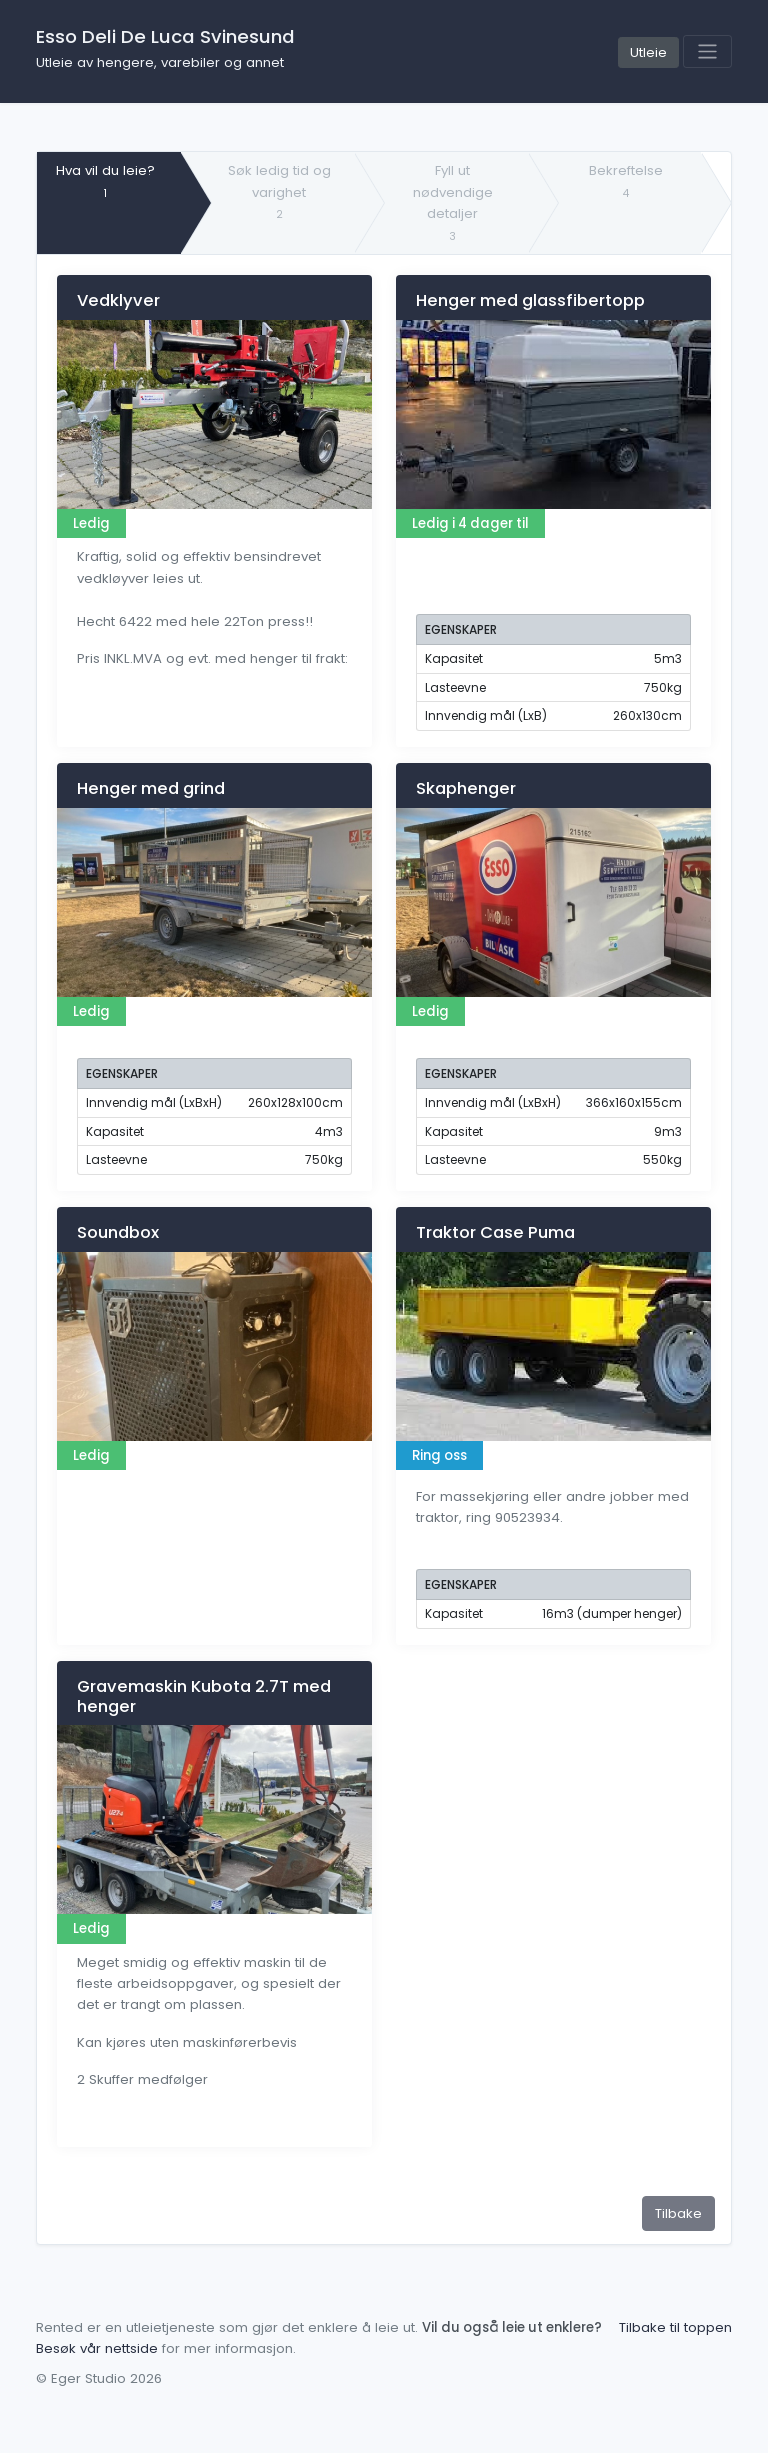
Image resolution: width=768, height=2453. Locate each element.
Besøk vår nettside (97, 2348)
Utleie (648, 52)
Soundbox (118, 1232)
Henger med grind (151, 788)
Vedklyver (118, 300)
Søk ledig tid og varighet (279, 191)
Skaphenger (466, 788)
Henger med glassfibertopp (530, 300)
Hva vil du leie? (105, 180)
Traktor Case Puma (495, 1232)
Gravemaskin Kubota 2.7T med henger (204, 1696)
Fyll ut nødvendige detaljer (453, 202)
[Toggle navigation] (707, 51)
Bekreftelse (626, 180)
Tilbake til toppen (675, 2327)
